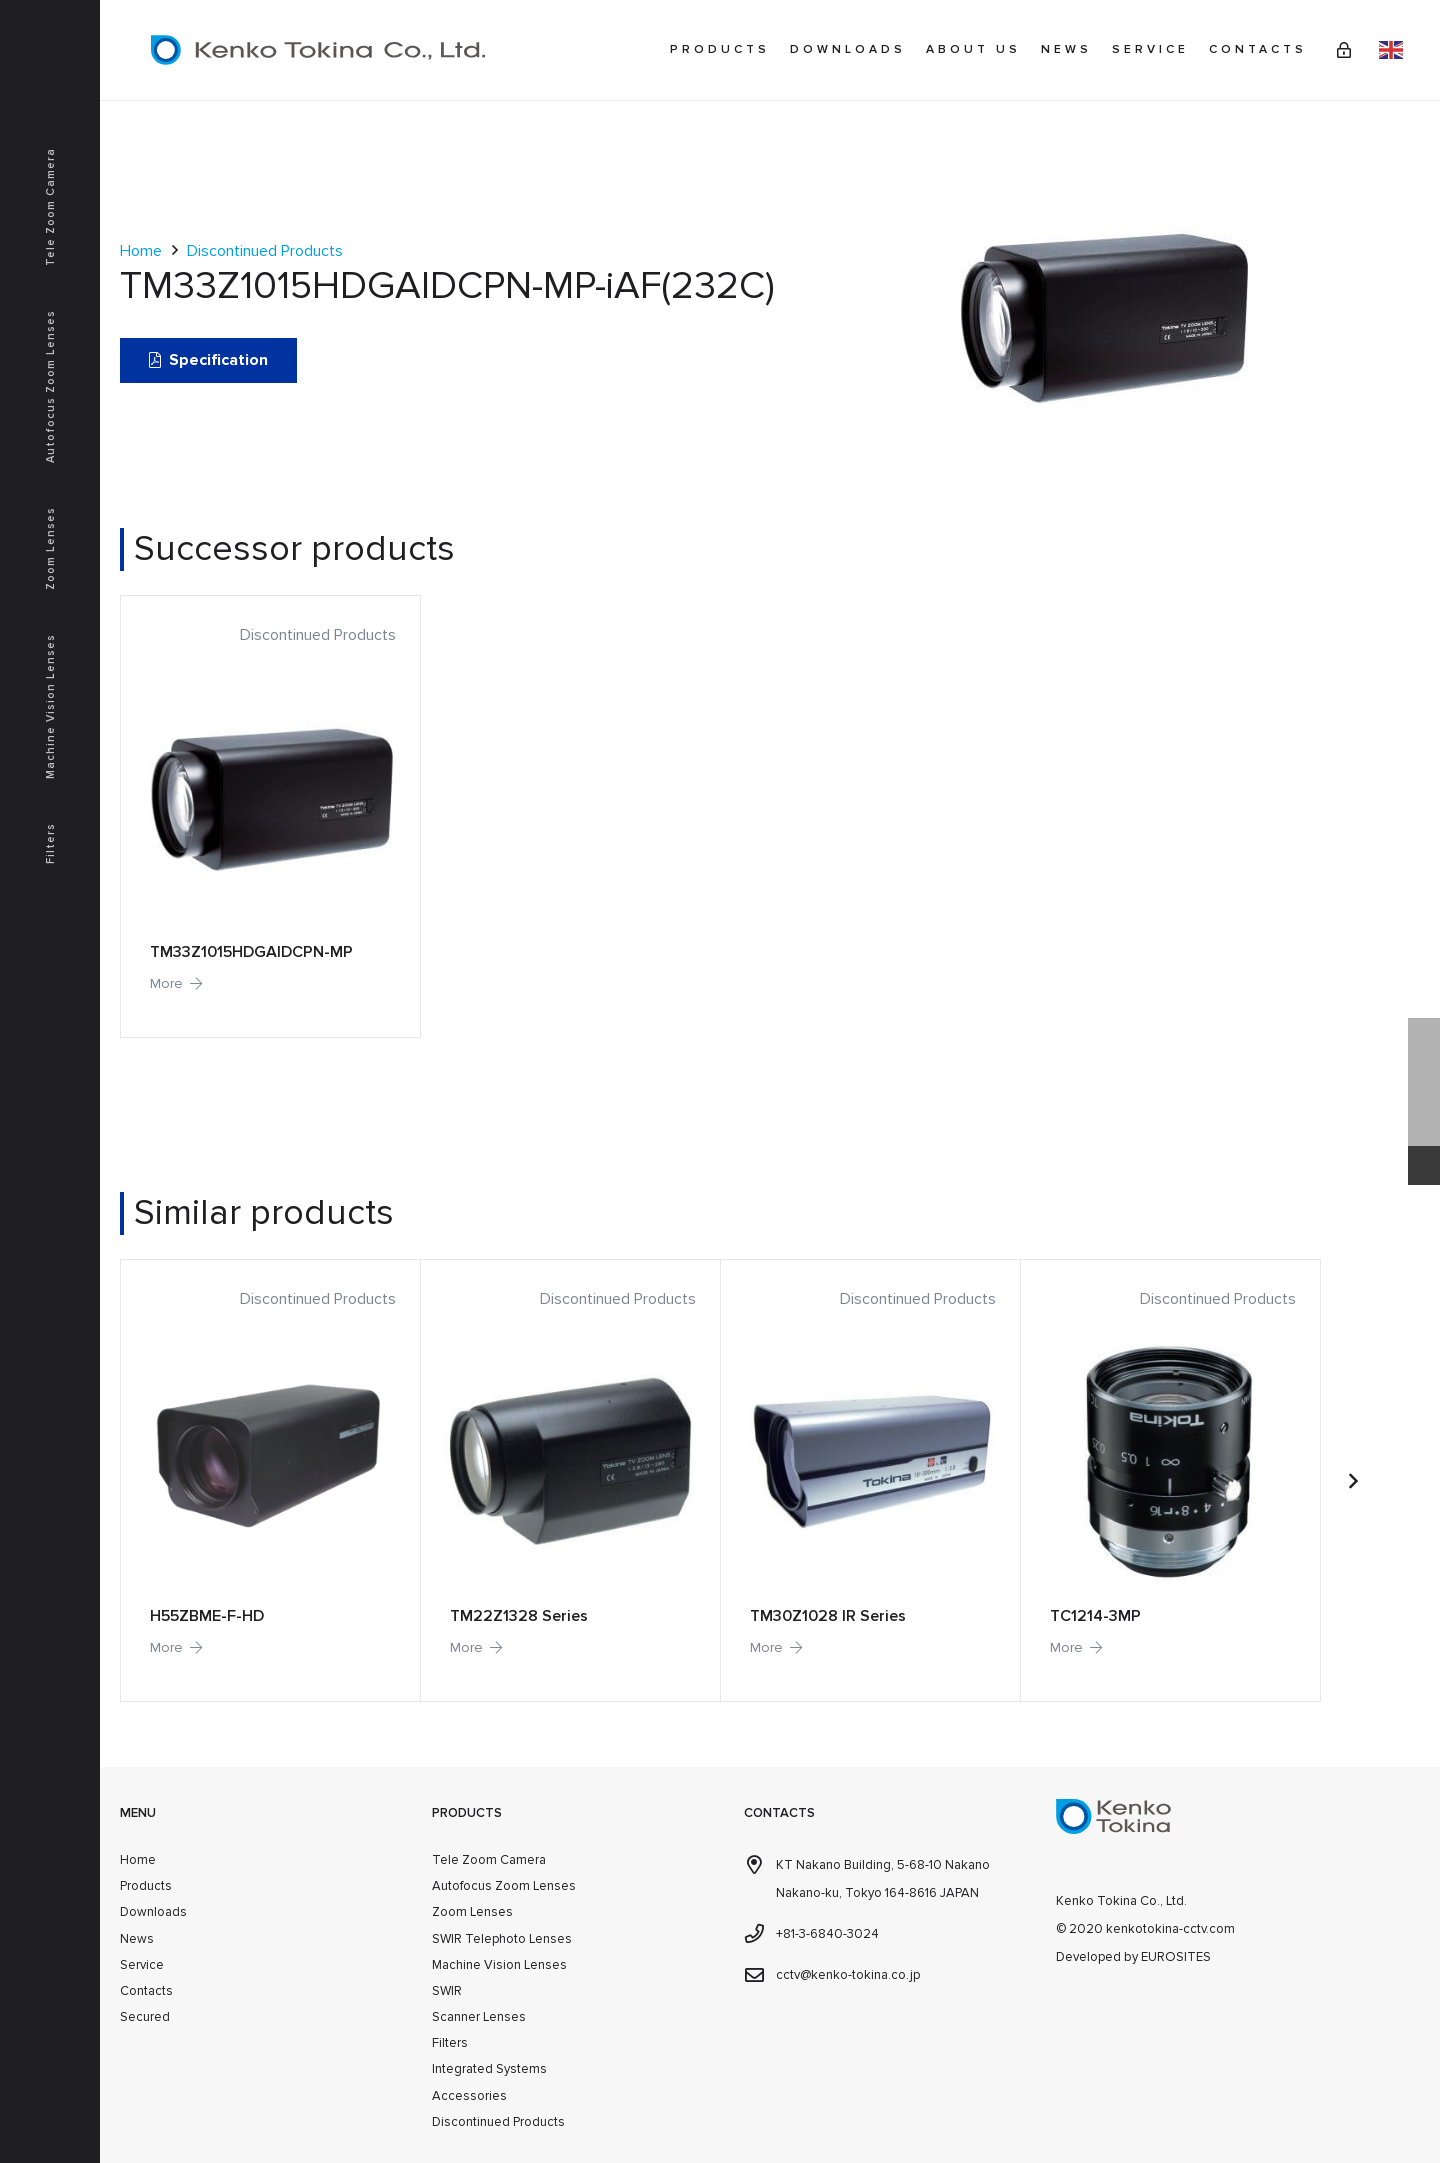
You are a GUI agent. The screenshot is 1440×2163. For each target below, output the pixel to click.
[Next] (1352, 1480)
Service (142, 1965)
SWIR (447, 1991)
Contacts (146, 1991)
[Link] (1344, 50)
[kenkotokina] (318, 50)
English (1391, 50)
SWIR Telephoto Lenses (502, 1939)
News (137, 1939)
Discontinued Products (265, 251)
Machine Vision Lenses (499, 1965)
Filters (450, 2043)
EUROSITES (1176, 1957)
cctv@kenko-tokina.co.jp (848, 1975)
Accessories (469, 2096)
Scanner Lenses (479, 2017)
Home (141, 251)
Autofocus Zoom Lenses (504, 1886)
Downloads (153, 1912)
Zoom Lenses (472, 1912)
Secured (145, 2017)
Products (146, 1886)
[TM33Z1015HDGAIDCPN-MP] (270, 816)
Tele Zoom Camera (489, 1860)
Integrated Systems (489, 2069)
